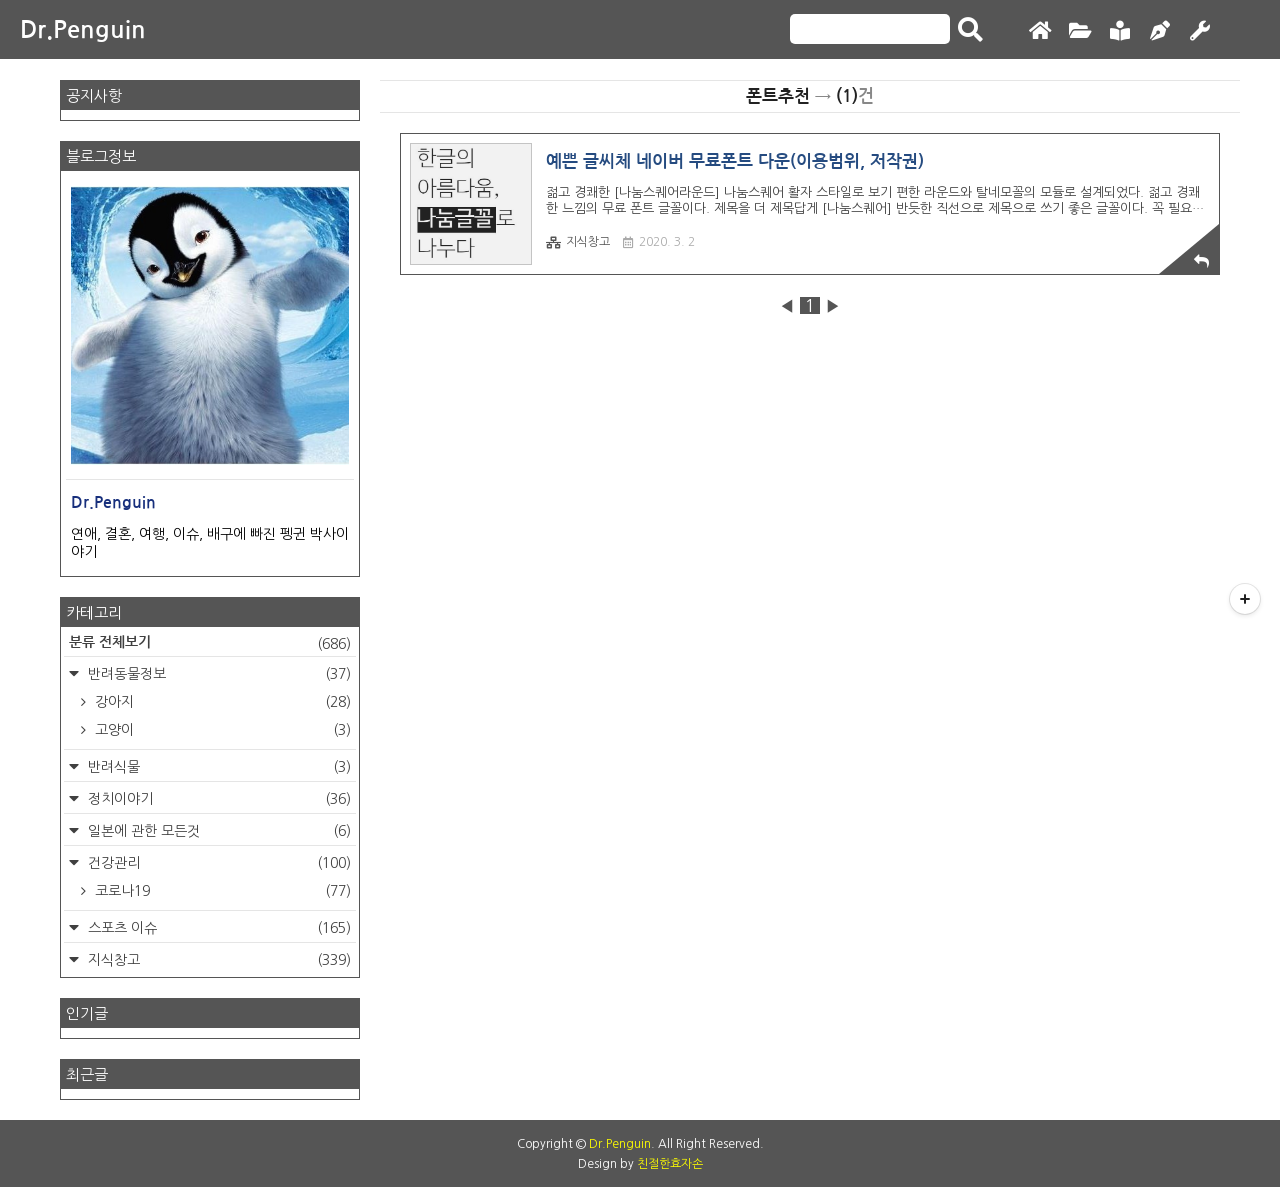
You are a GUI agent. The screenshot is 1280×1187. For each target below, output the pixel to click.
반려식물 (217, 767)
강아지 (221, 702)
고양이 (221, 730)
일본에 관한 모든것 (217, 831)
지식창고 (578, 242)
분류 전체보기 (210, 644)
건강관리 (217, 863)
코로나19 (221, 891)
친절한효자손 (670, 1164)
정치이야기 (217, 799)
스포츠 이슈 (217, 928)
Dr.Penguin (83, 30)
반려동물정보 (217, 674)
